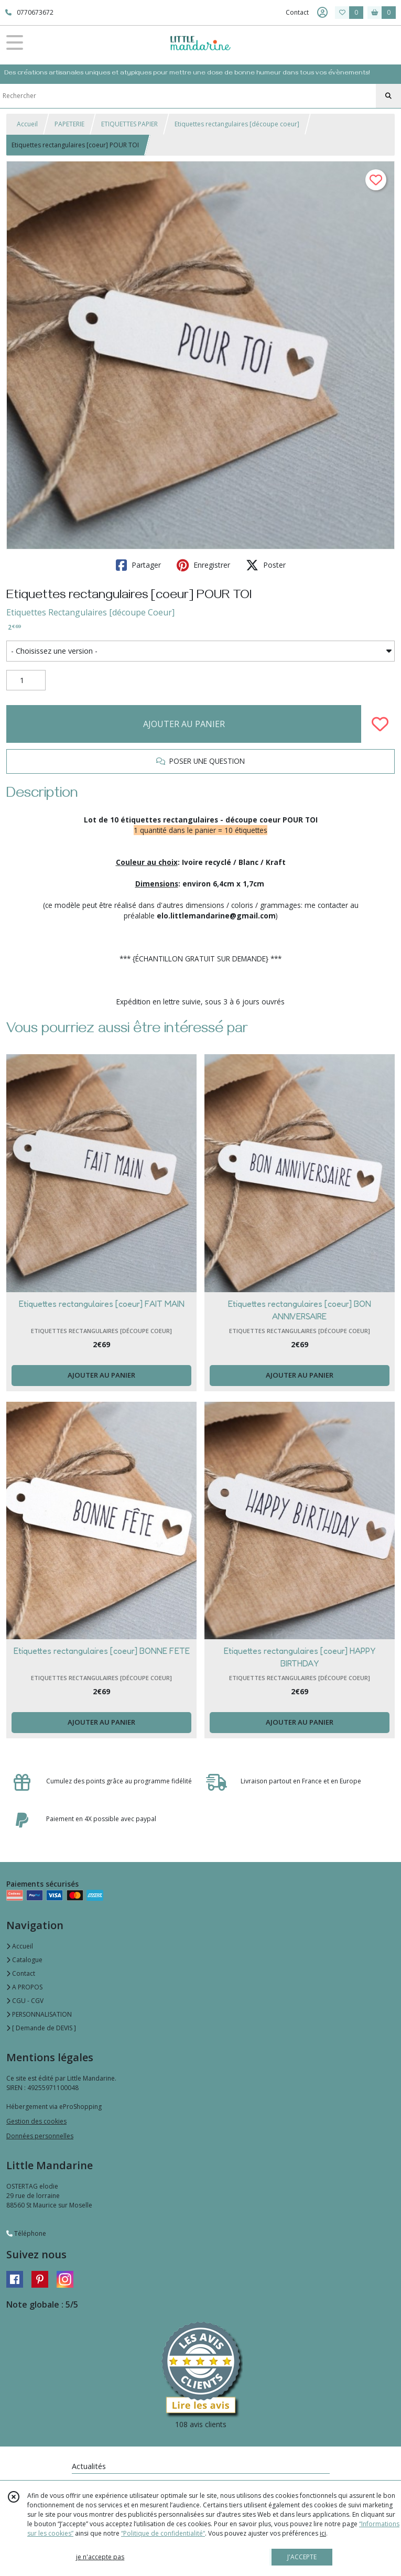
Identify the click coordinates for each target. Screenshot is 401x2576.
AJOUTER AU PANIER (184, 724)
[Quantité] (26, 680)
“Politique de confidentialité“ (163, 2533)
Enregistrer (203, 565)
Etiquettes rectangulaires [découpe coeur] (237, 124)
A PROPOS (24, 1987)
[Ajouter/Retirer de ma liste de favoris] (380, 723)
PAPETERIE (69, 124)
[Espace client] (322, 12)
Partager (138, 565)
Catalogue (24, 1959)
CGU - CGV (25, 2000)
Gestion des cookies (36, 2121)
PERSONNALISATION (39, 2014)
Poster (266, 565)
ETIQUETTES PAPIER (129, 124)
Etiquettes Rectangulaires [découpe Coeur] (90, 612)
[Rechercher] (388, 96)
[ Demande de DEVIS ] (41, 2027)
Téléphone (26, 2233)
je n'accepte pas (100, 2556)
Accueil (27, 124)
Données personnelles (39, 2135)
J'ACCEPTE (302, 2556)
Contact (297, 12)
